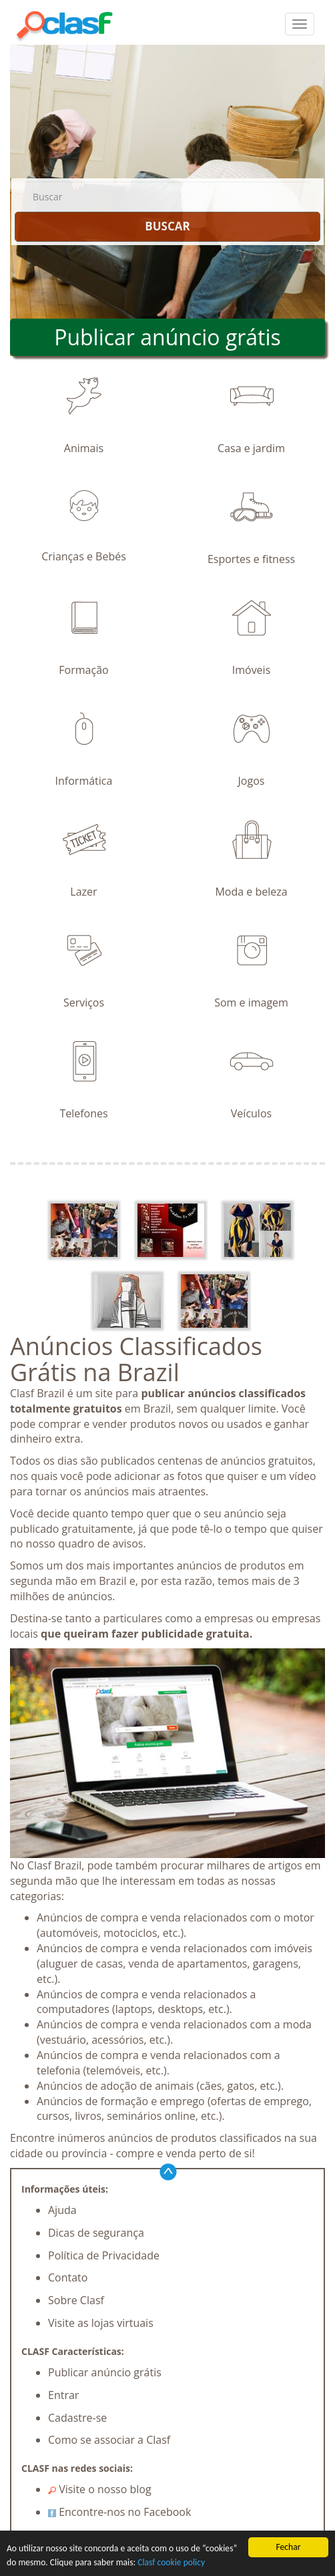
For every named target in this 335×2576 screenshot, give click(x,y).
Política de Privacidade (103, 2255)
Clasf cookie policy (171, 2562)
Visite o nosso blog (99, 2489)
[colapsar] (299, 24)
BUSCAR (167, 226)
